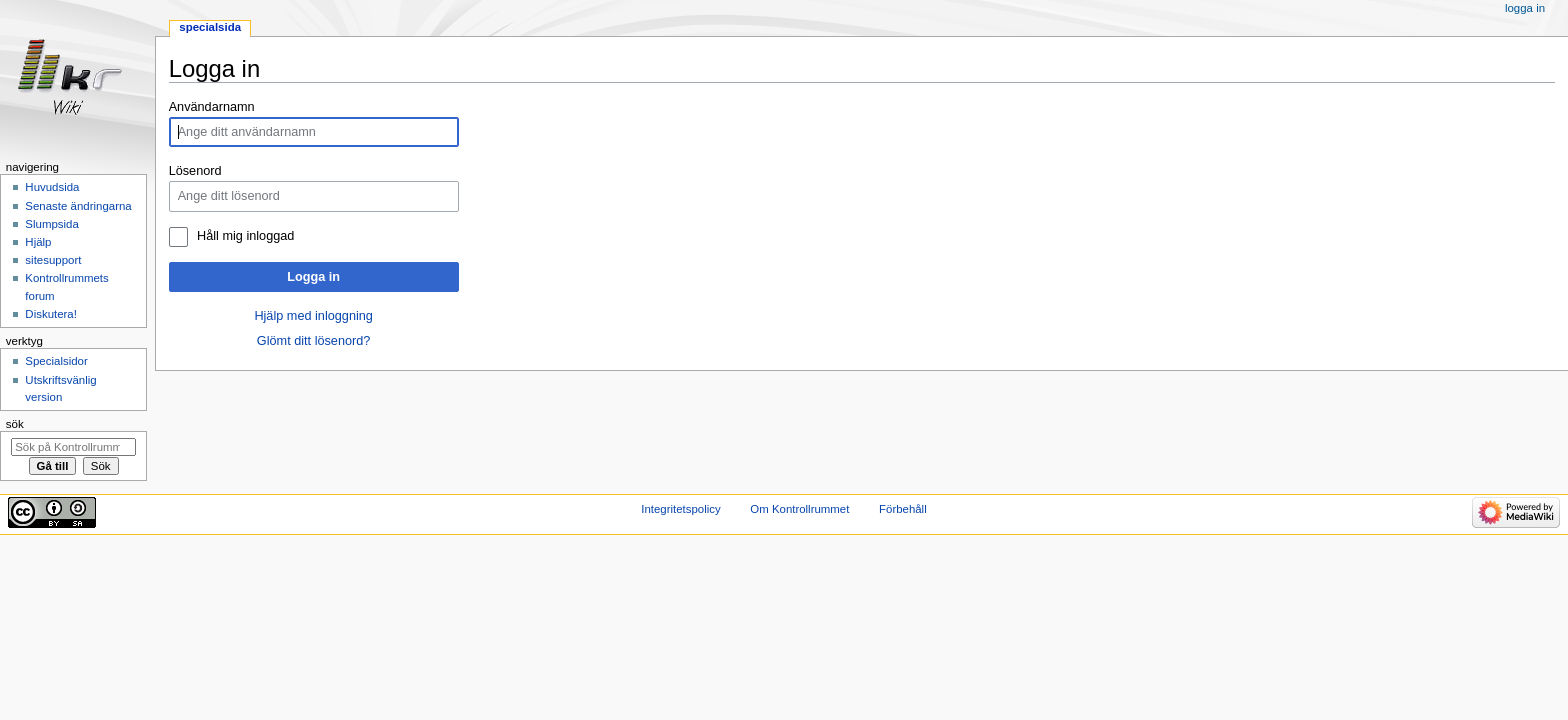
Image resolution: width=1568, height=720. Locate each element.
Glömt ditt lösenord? (314, 341)
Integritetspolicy (680, 509)
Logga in (313, 277)
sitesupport (53, 260)
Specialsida (210, 27)
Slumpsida (51, 224)
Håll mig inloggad (245, 236)
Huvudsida (52, 187)
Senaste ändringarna (78, 206)
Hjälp (38, 242)
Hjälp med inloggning (313, 316)
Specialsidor (56, 361)
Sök (15, 424)
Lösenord (195, 171)
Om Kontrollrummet (799, 509)
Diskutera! (51, 314)
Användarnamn (212, 107)
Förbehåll (903, 509)
